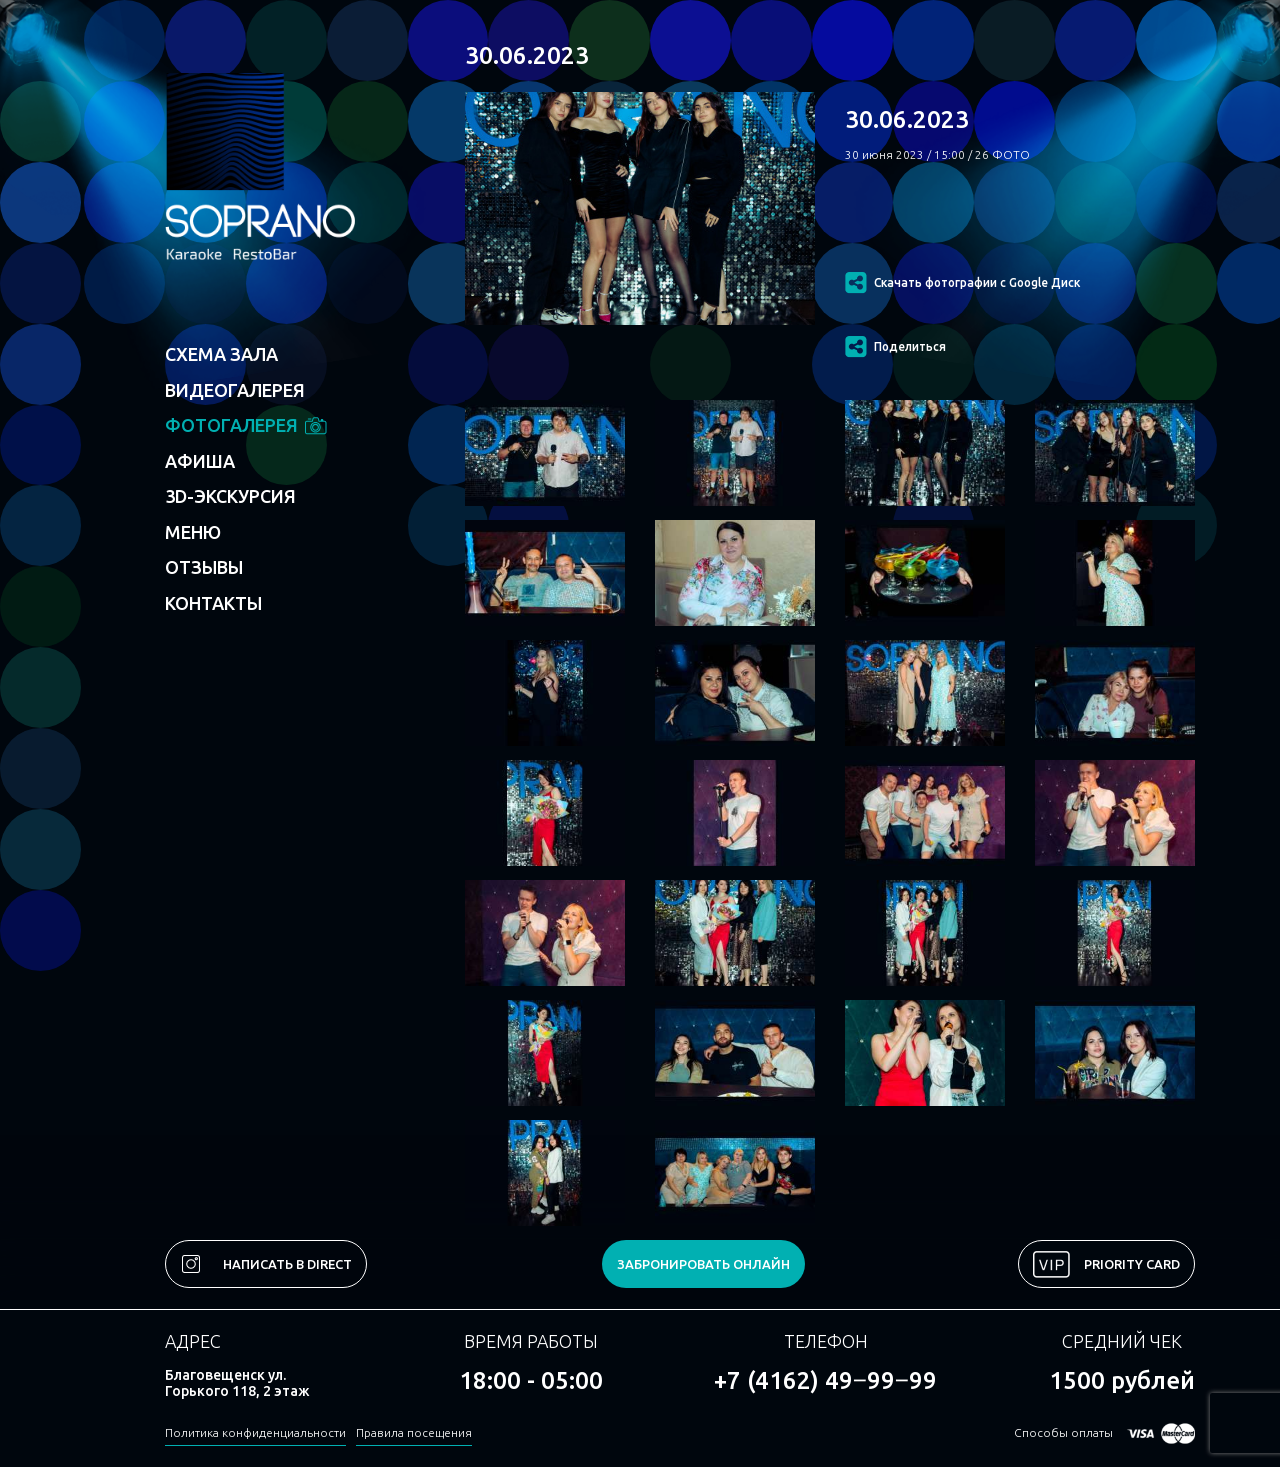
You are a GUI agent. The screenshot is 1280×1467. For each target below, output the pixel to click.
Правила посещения (414, 1432)
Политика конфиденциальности (255, 1432)
